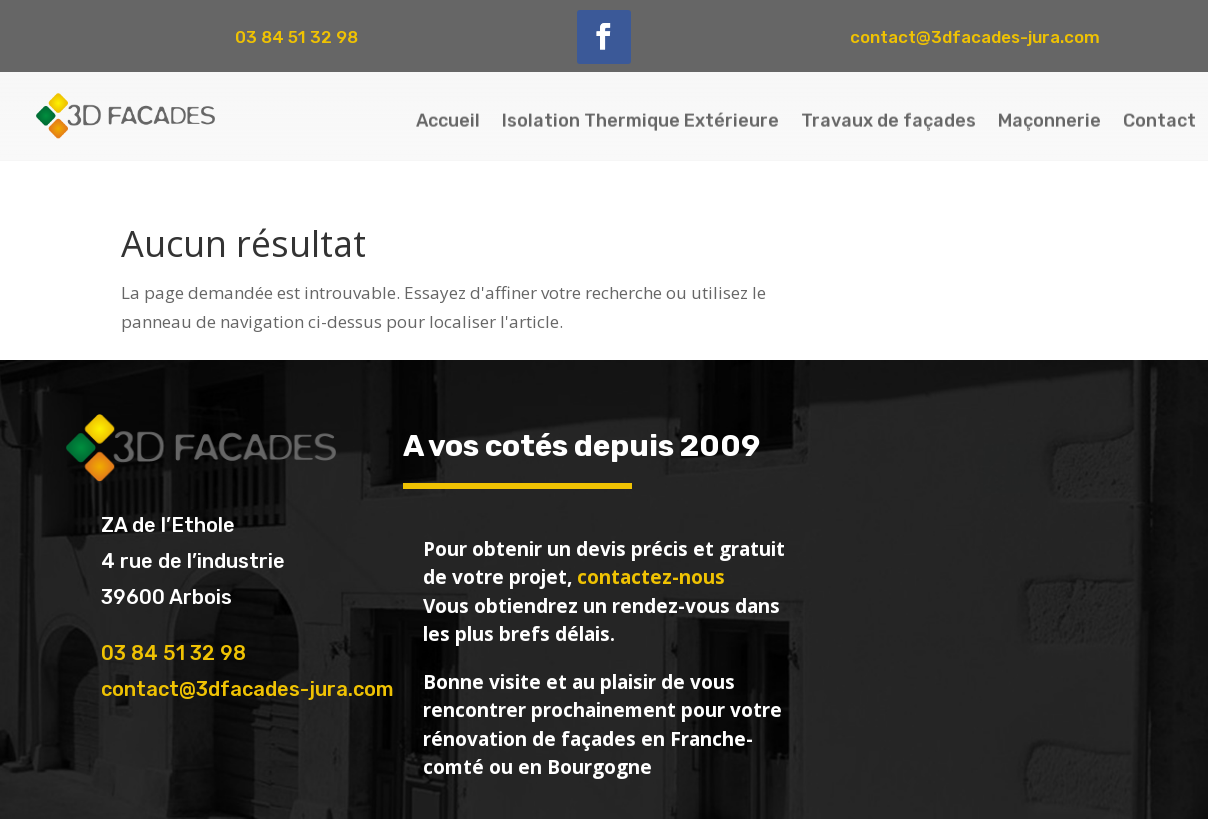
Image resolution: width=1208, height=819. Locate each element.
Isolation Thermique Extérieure (640, 118)
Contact (1159, 118)
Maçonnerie (1049, 118)
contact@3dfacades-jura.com (247, 689)
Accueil (448, 118)
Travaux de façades (888, 118)
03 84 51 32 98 (173, 653)
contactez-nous (651, 577)
